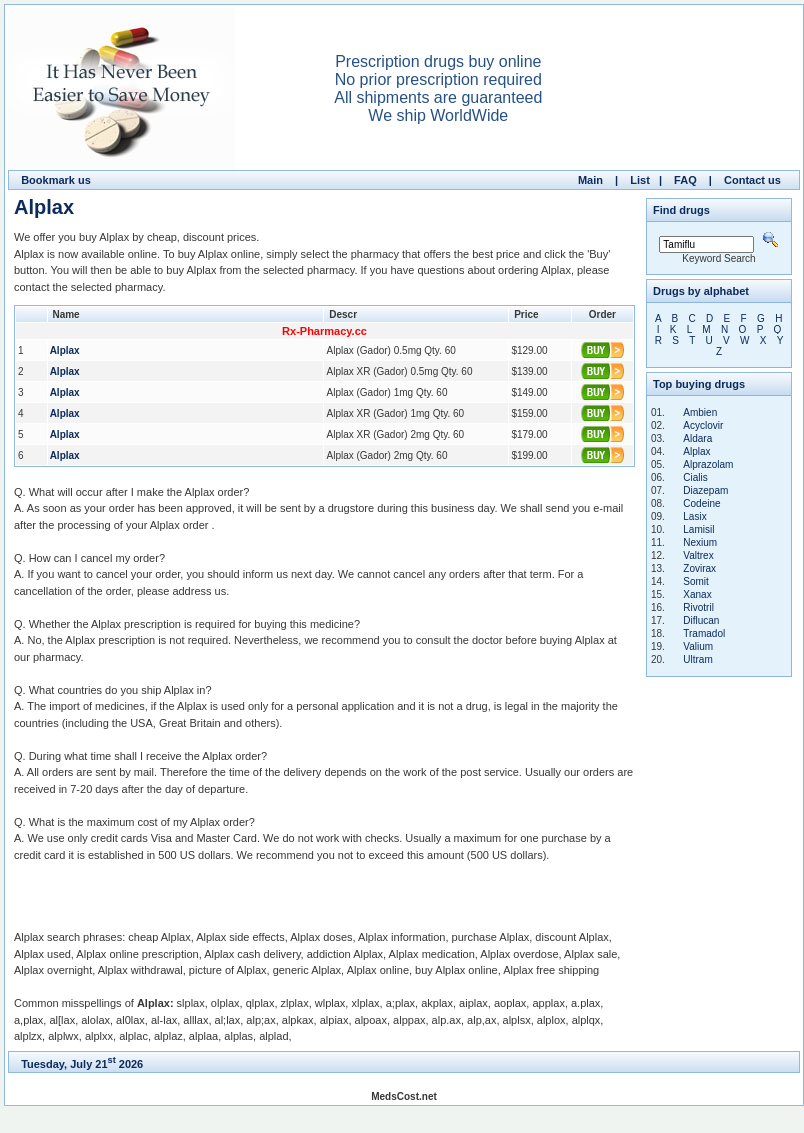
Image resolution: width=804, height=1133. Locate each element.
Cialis (695, 477)
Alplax (696, 451)
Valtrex (698, 555)
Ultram (697, 659)
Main (590, 180)
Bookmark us (56, 180)
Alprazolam (708, 464)
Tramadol (704, 633)
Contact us (752, 180)
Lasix (694, 516)
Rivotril (698, 607)
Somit (696, 581)
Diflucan (701, 620)
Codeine (701, 503)
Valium (698, 646)
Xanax (697, 594)
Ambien (700, 412)
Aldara (697, 438)
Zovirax (699, 568)
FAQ (685, 180)
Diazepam (705, 490)
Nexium (700, 542)
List (640, 180)
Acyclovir (703, 425)
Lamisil (698, 529)
